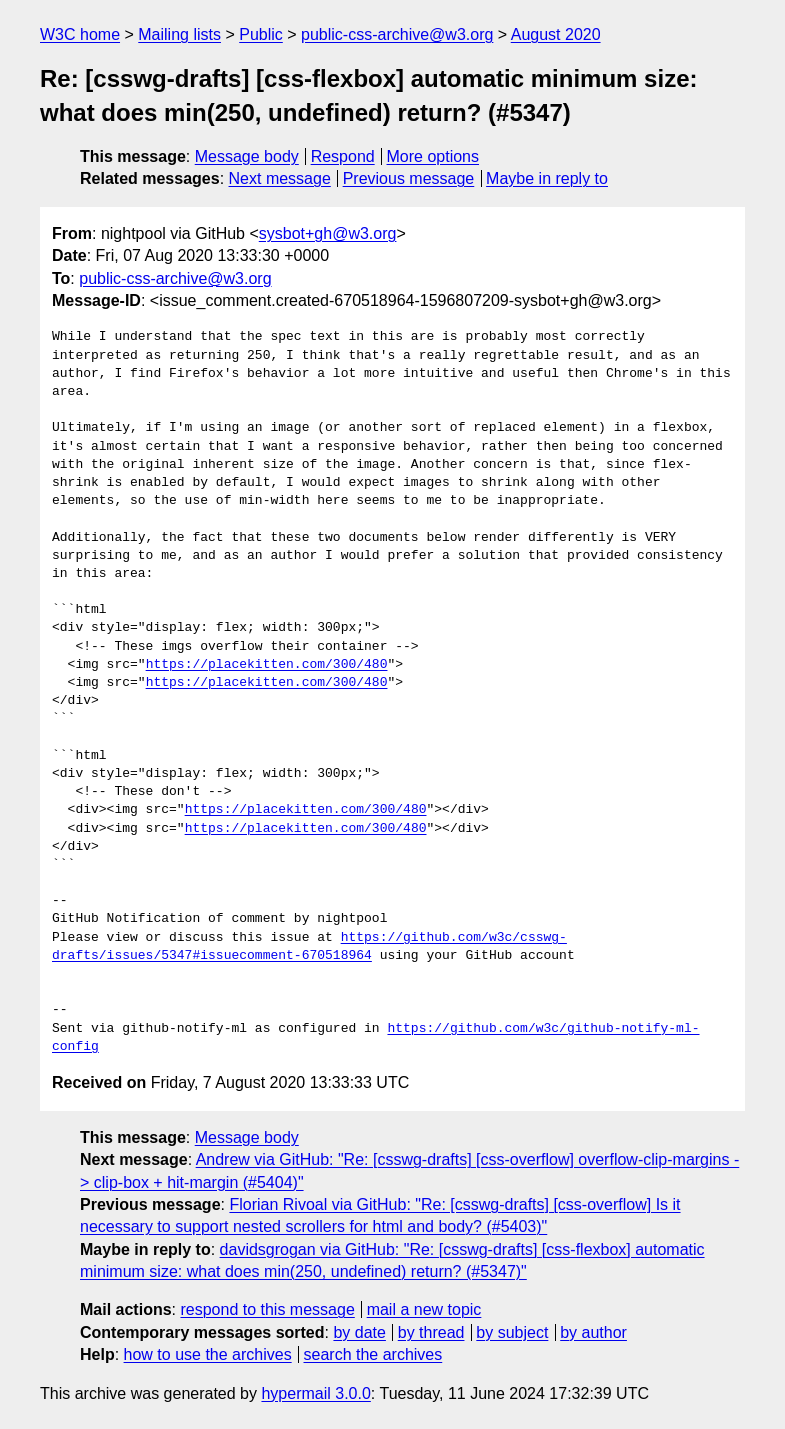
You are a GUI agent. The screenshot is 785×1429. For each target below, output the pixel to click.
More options (433, 156)
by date (359, 1332)
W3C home (80, 34)
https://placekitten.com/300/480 (267, 665)
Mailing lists (179, 34)
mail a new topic (424, 1309)
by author (593, 1332)
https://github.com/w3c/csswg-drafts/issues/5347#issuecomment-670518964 (309, 947)
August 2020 (556, 34)
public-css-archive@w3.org (397, 34)
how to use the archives (208, 1354)
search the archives (373, 1354)
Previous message (409, 178)
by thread (431, 1332)
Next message (280, 178)
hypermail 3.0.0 (315, 1393)
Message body (247, 156)
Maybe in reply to (547, 178)
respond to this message (267, 1309)
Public (261, 34)
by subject (512, 1332)
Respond (343, 156)
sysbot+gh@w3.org (328, 233)
